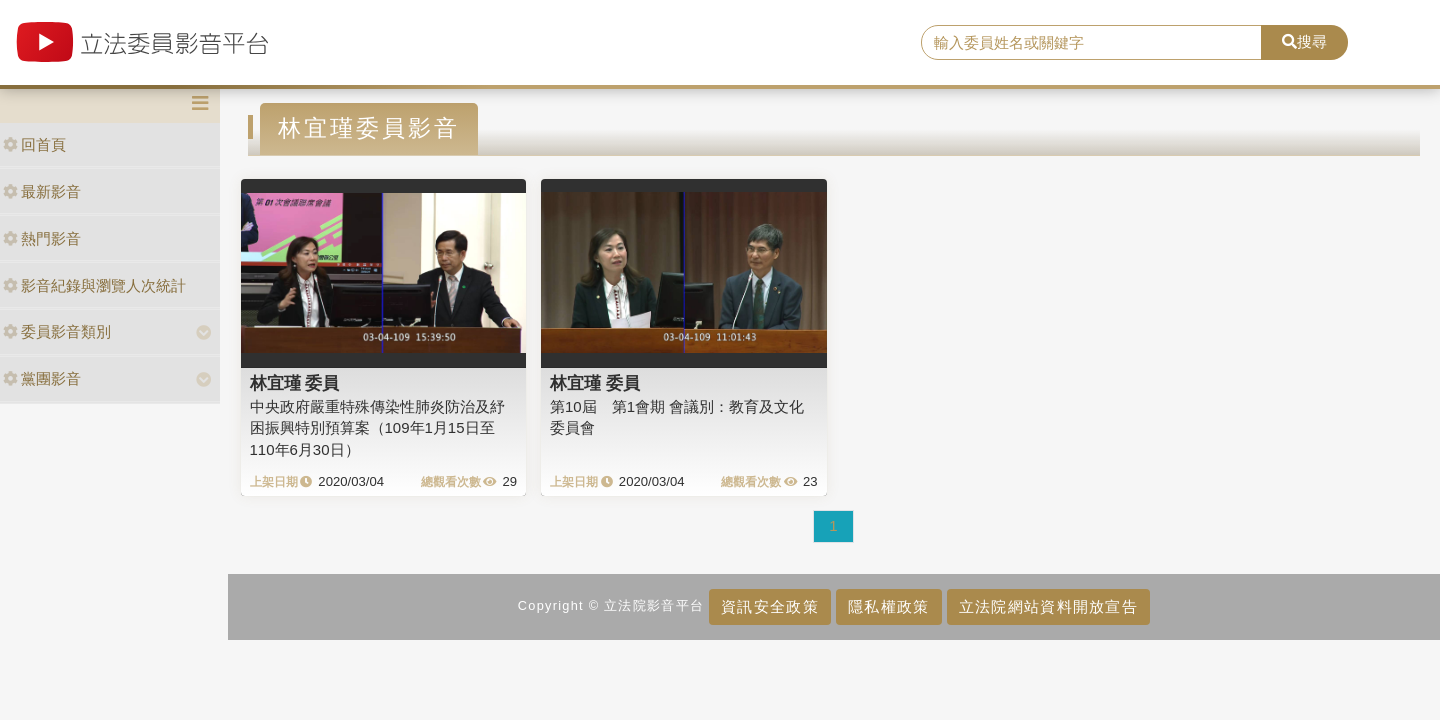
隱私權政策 (888, 606)
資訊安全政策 (770, 606)
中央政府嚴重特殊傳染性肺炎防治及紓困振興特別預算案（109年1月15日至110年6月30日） (377, 428)
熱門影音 (42, 238)
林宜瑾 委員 (295, 383)
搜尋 (1304, 41)
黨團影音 (42, 378)
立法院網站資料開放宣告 (1048, 606)
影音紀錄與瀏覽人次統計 (94, 285)
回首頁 (34, 144)
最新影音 (42, 191)
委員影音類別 (57, 331)
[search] (1091, 43)
